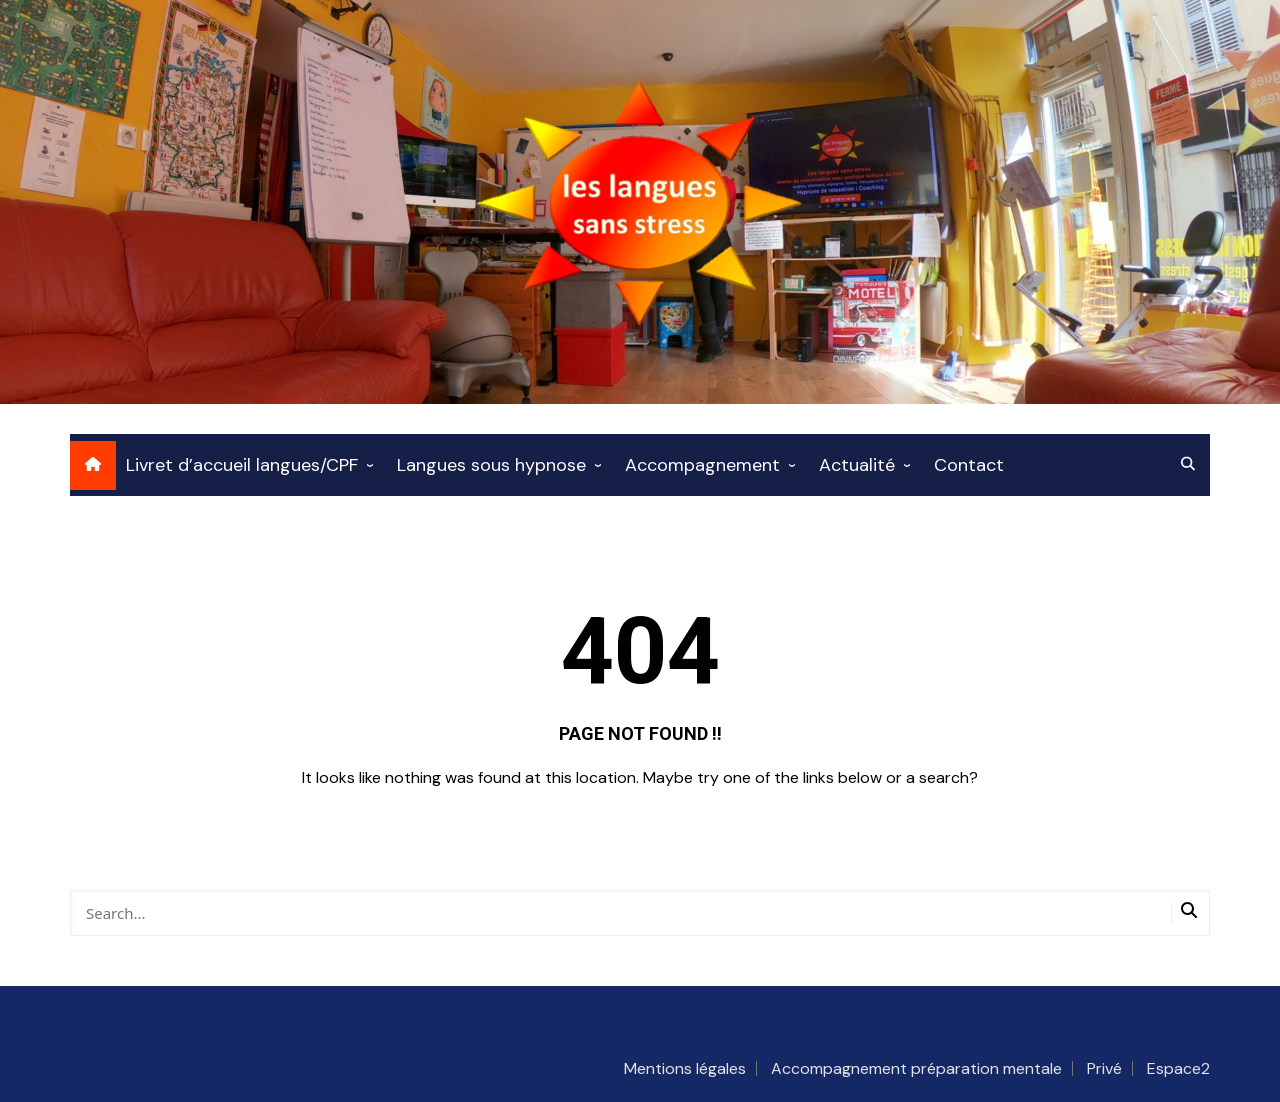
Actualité (857, 465)
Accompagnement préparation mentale (916, 1068)
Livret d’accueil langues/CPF (242, 465)
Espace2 (1178, 1068)
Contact (969, 465)
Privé (1104, 1068)
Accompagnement (702, 465)
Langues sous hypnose (491, 465)
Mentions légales (685, 1068)
